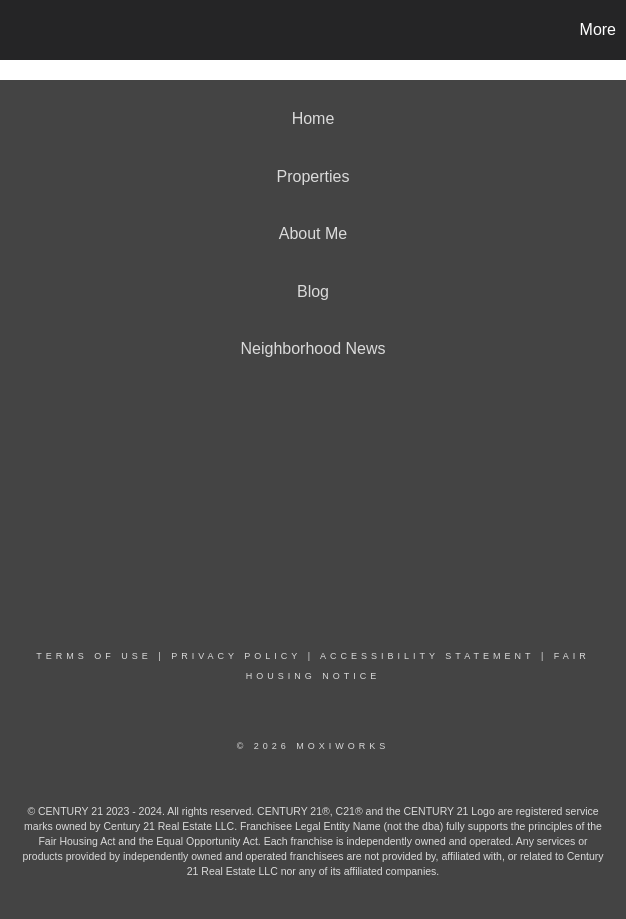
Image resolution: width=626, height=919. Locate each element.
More (598, 29)
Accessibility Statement (427, 656)
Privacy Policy (236, 656)
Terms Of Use (94, 656)
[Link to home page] (25, 30)
